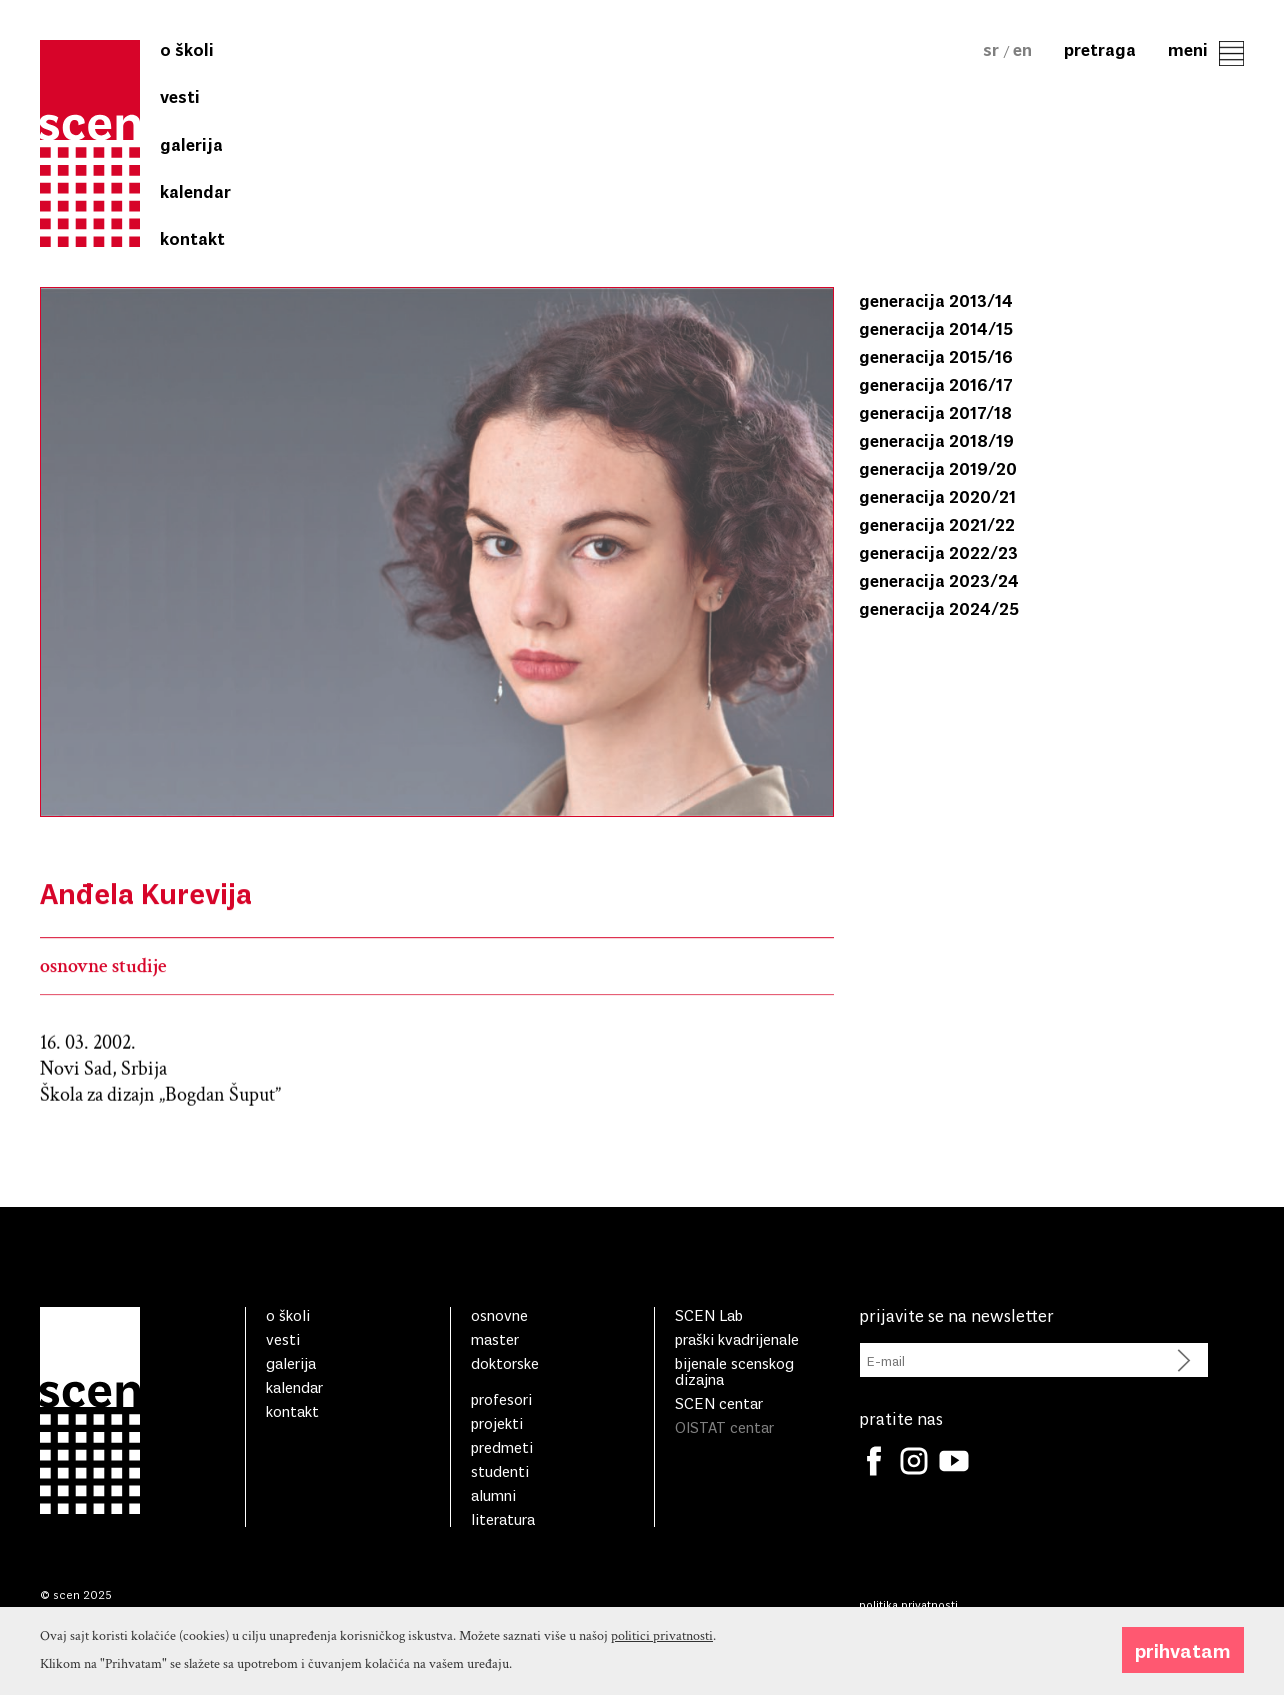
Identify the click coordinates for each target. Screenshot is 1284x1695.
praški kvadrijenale (737, 1338)
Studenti (500, 1470)
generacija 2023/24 (939, 580)
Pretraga (1100, 49)
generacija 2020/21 (937, 496)
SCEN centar (719, 1402)
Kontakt (192, 238)
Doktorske (505, 1362)
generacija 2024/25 (939, 608)
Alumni (493, 1494)
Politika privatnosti (908, 1604)
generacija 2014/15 (936, 328)
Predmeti (502, 1446)
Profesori (501, 1398)
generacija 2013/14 (936, 300)
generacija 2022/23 (938, 552)
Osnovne (499, 1314)
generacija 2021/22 (937, 524)
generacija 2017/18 (935, 412)
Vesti (180, 96)
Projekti (497, 1422)
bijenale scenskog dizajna (734, 1370)
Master (495, 1338)
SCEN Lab (709, 1314)
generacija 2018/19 (936, 440)
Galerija (191, 144)
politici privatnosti (662, 1670)
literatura (503, 1518)
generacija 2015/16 (936, 356)
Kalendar (195, 191)
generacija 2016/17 (936, 384)
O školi (187, 49)
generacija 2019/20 (938, 468)
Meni (1206, 49)
